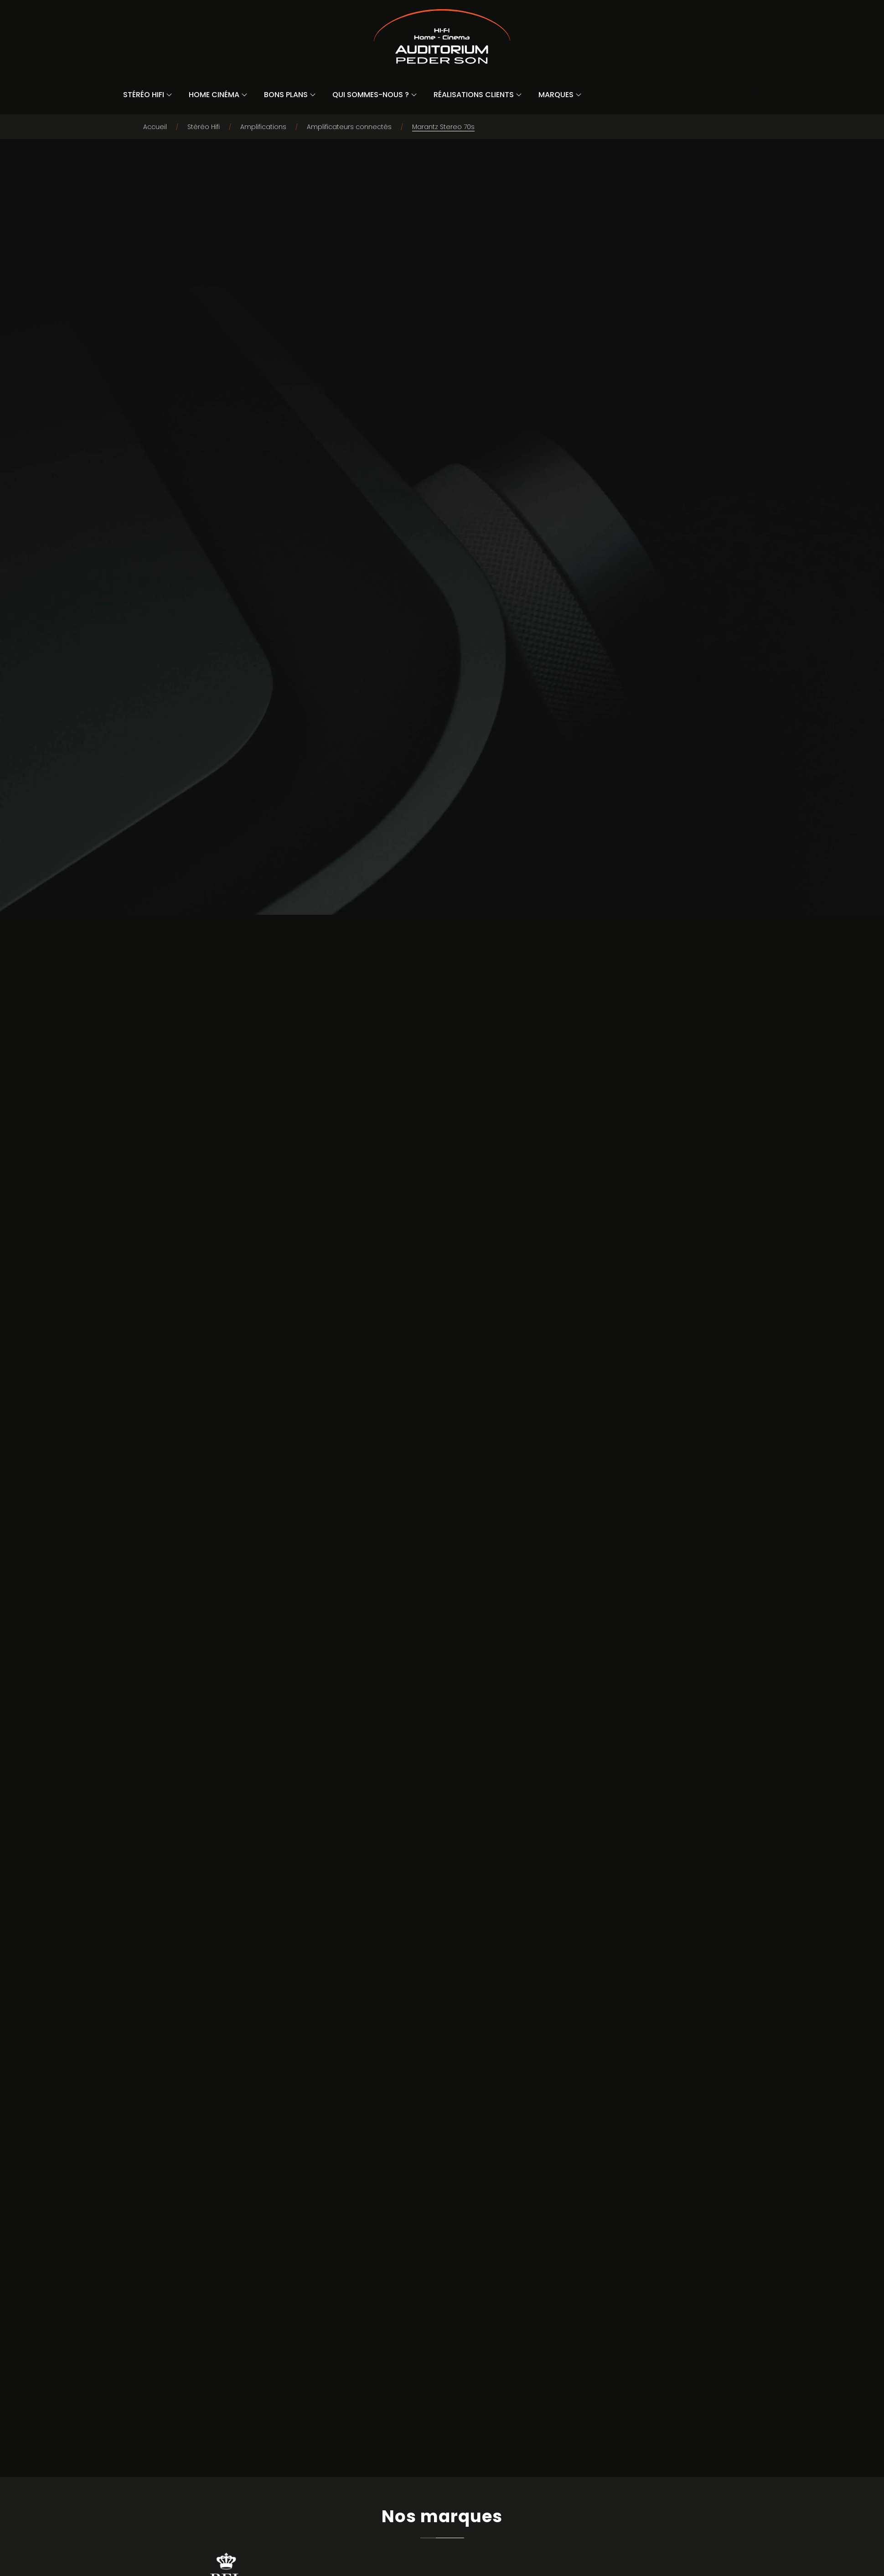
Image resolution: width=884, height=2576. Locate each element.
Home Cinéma (214, 94)
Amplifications (263, 126)
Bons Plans (286, 94)
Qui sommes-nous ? (370, 94)
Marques (556, 94)
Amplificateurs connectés (349, 126)
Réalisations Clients (474, 94)
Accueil (155, 126)
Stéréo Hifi (143, 94)
